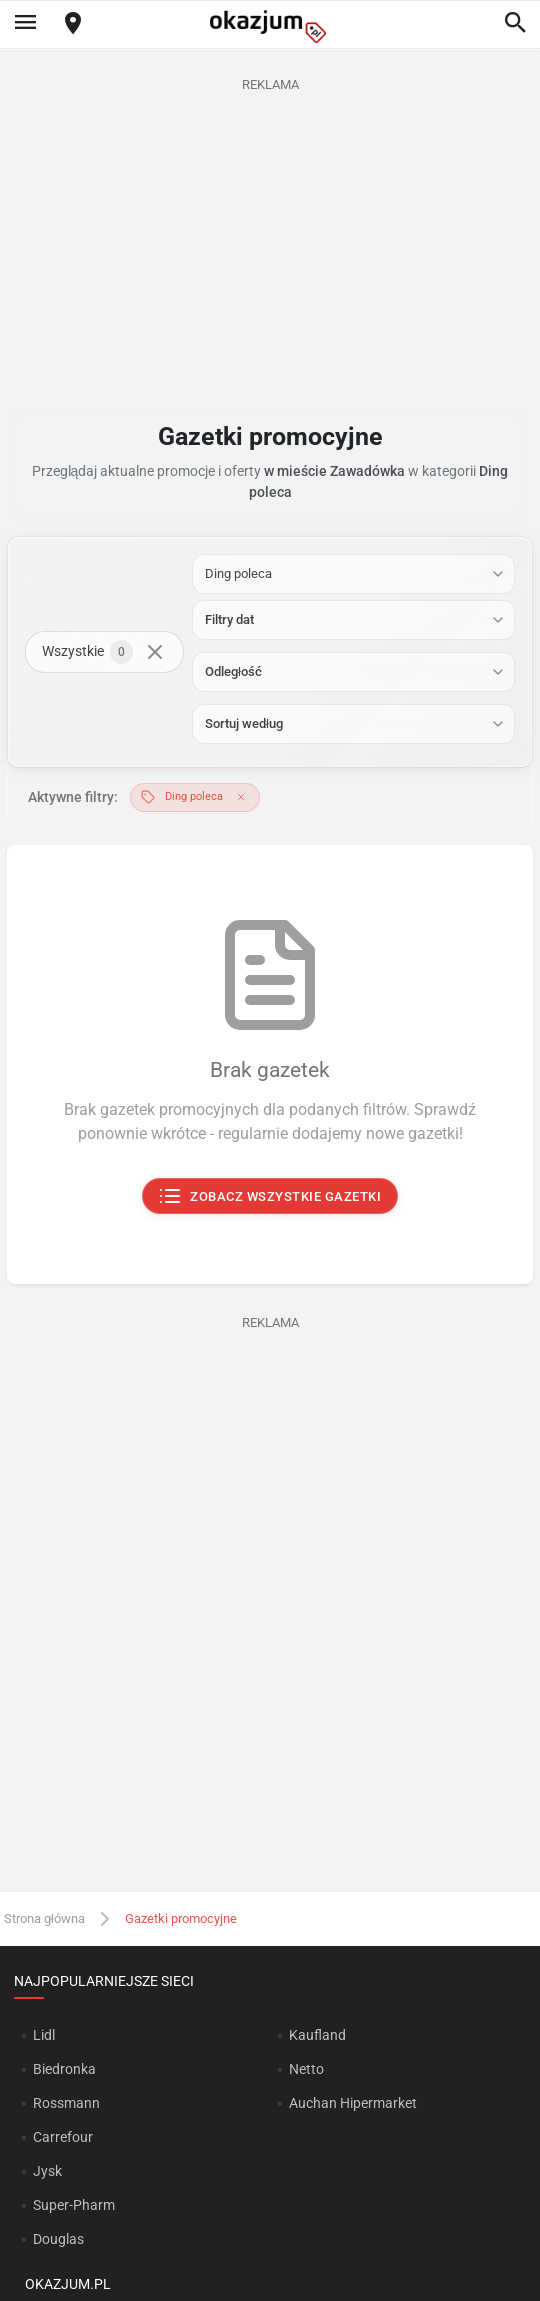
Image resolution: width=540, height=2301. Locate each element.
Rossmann (66, 2103)
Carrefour (63, 2137)
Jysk (47, 2171)
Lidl (44, 2035)
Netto (306, 2069)
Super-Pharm (74, 2205)
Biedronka (64, 2069)
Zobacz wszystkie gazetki (270, 1196)
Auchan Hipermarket (353, 2103)
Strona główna (44, 1918)
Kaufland (317, 2035)
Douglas (58, 2239)
